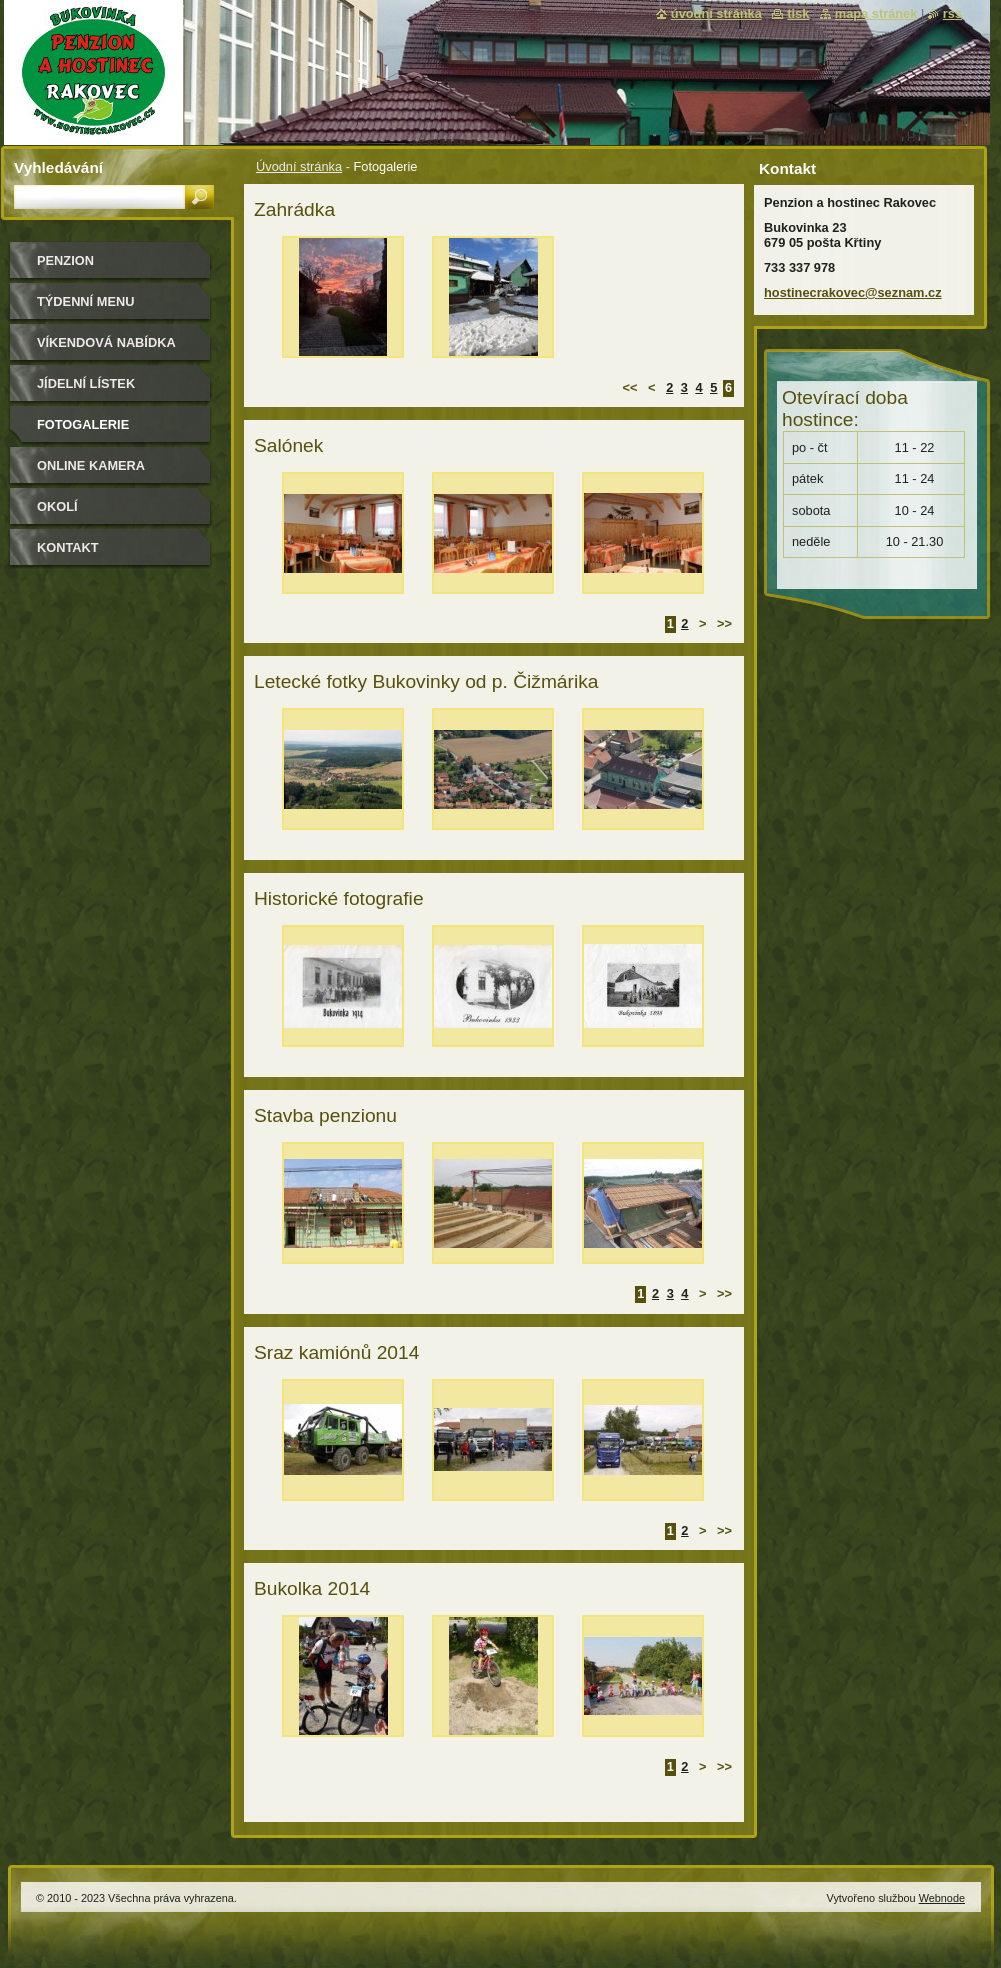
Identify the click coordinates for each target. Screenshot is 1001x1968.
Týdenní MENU (85, 301)
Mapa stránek (876, 13)
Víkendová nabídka (106, 342)
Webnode (942, 1898)
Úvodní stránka (299, 166)
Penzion (65, 260)
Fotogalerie (83, 424)
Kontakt (68, 547)
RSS (952, 13)
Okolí (57, 506)
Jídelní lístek (86, 383)
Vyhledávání (58, 167)
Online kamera (91, 465)
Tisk (798, 13)
